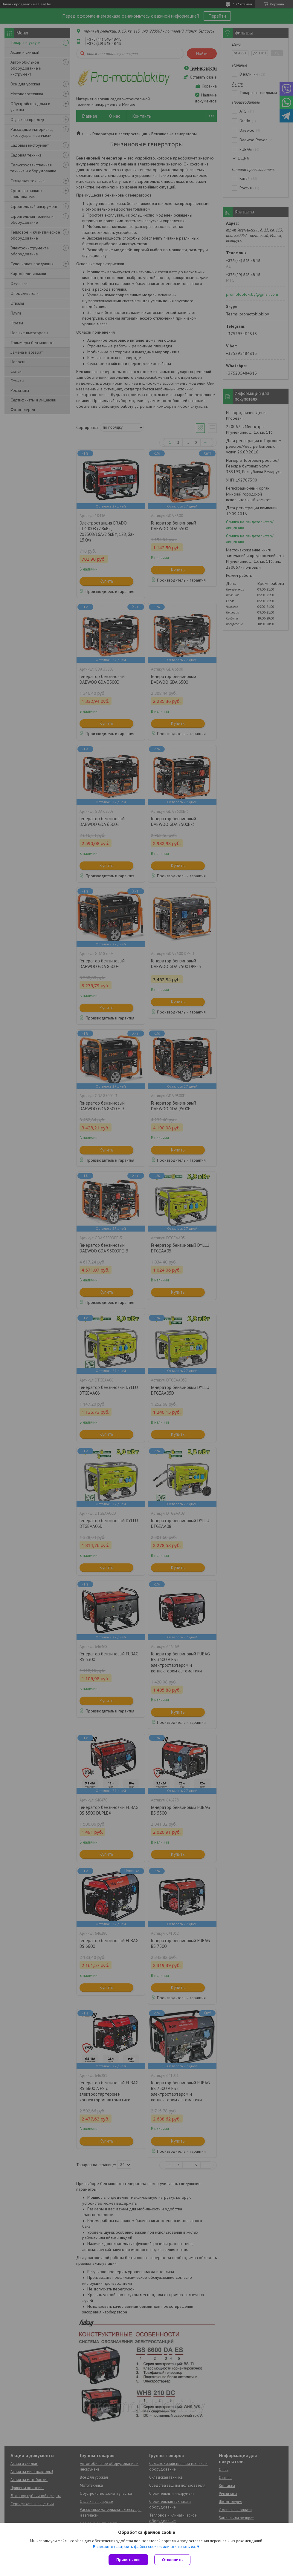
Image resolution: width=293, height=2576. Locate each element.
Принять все (128, 2559)
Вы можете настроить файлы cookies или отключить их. (144, 2546)
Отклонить (172, 2559)
